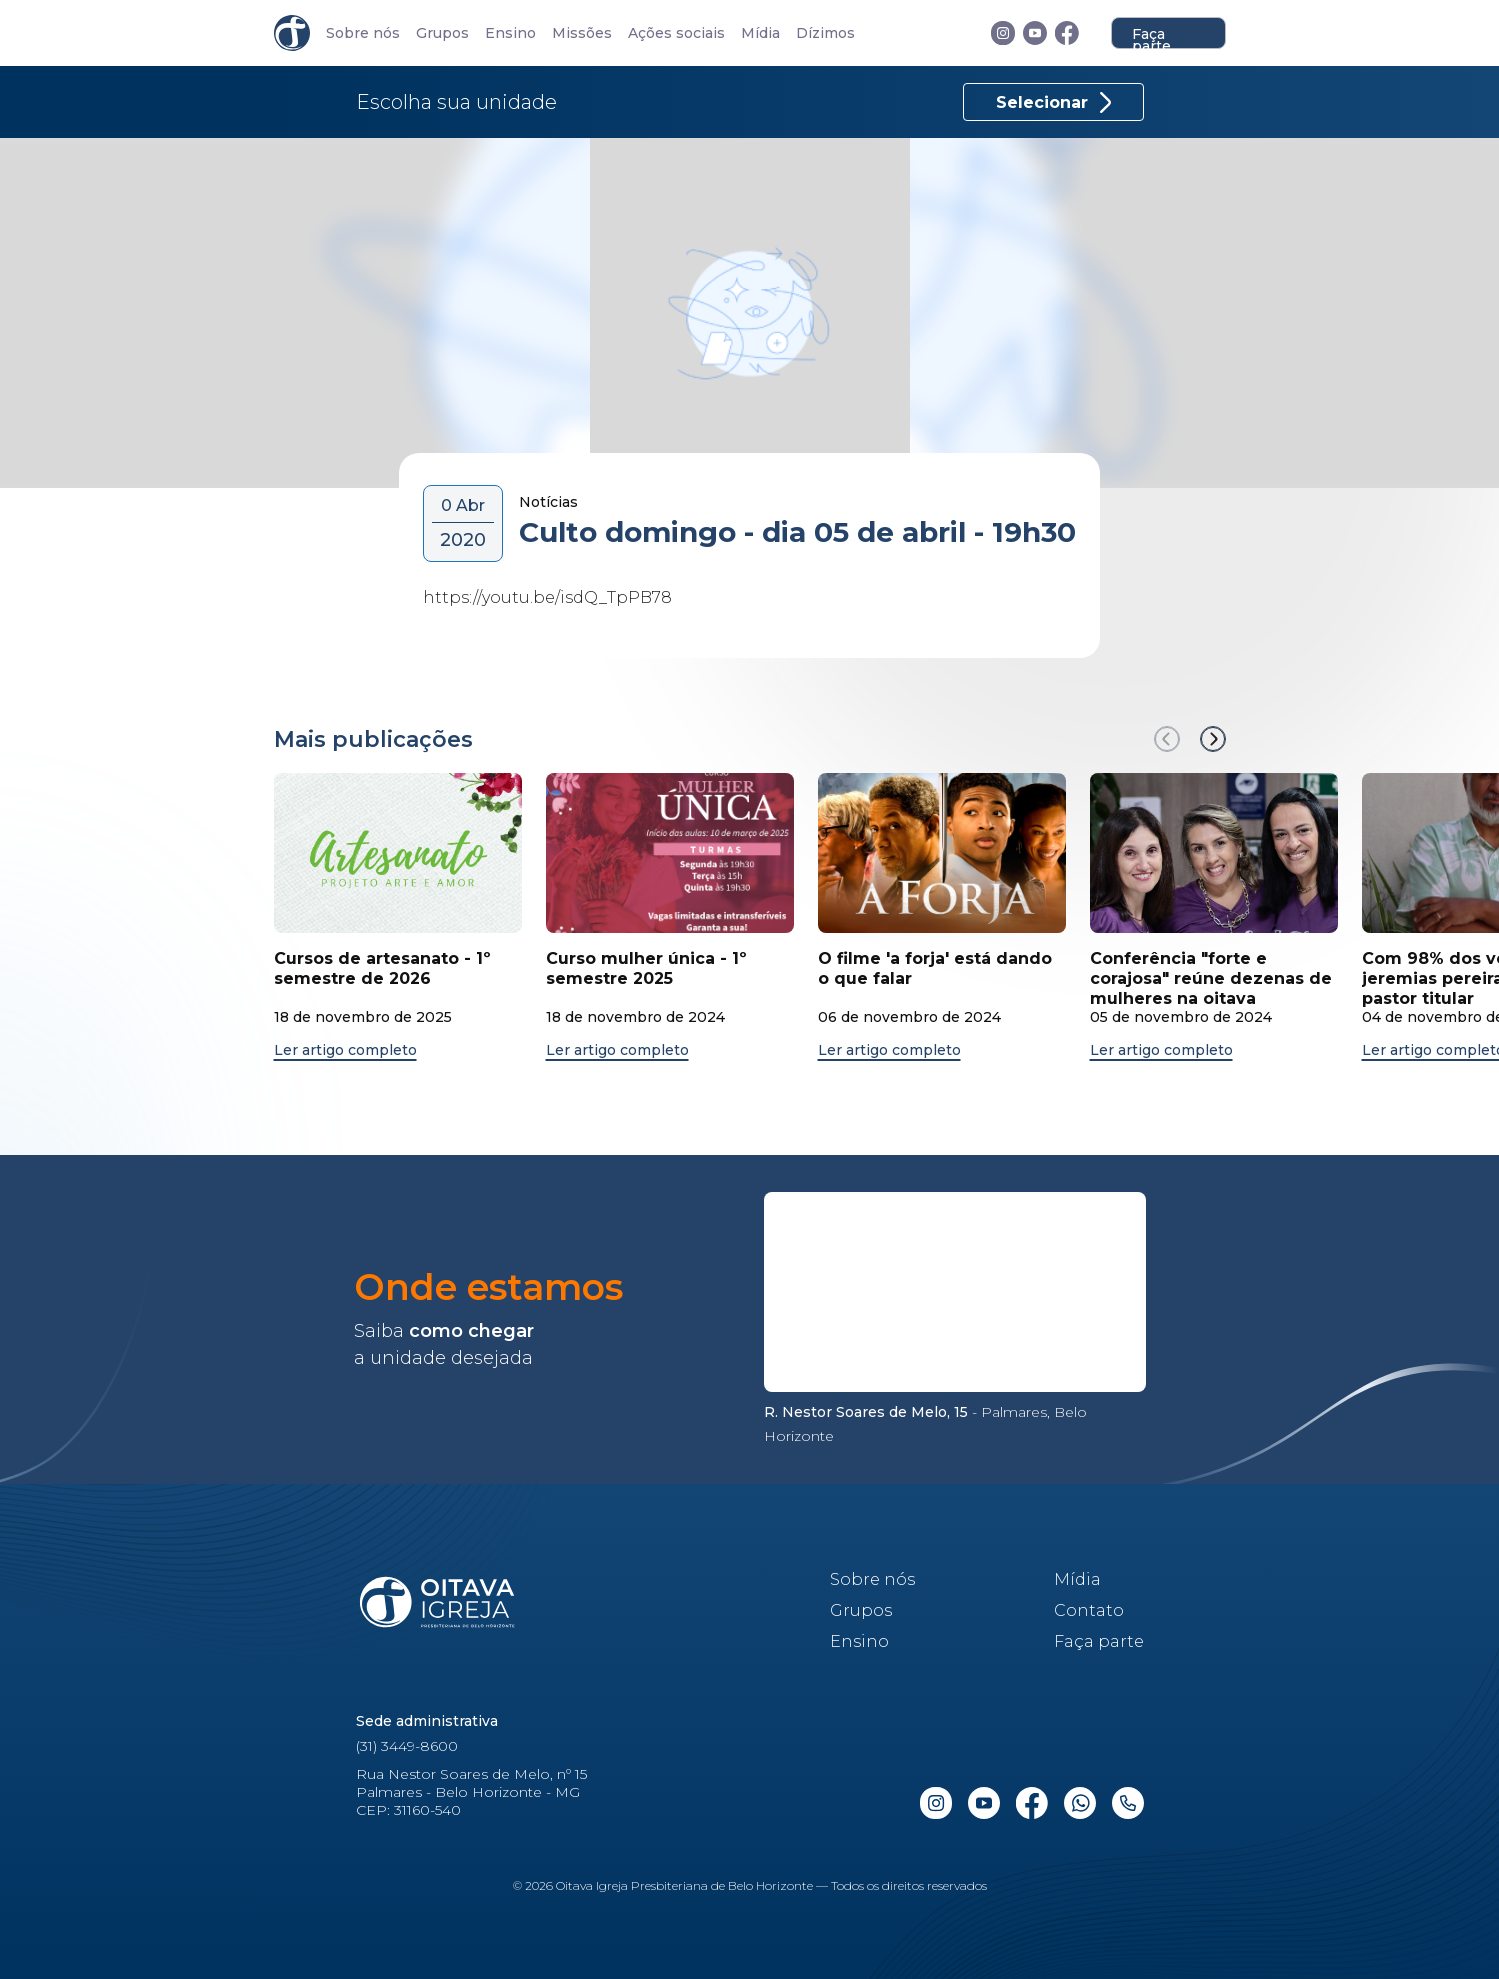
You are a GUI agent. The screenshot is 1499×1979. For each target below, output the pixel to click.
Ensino (510, 33)
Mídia (760, 33)
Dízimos (825, 33)
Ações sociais (676, 33)
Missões (582, 33)
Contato (1089, 1610)
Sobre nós (363, 33)
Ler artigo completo (345, 1050)
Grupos (442, 33)
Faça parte (1151, 37)
